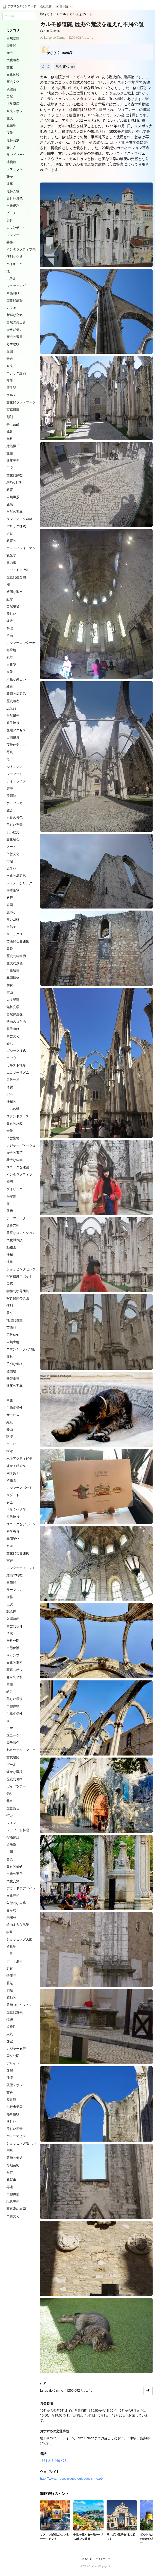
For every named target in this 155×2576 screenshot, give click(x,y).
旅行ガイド (48, 14)
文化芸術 (12, 1896)
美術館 (11, 796)
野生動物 (12, 344)
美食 (9, 220)
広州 (9, 1852)
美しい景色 (14, 198)
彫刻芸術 (12, 2165)
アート (11, 847)
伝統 (9, 2019)
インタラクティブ (19, 1174)
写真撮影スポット (19, 1276)
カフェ (11, 308)
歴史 (9, 53)
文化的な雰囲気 (17, 1553)
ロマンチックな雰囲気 (22, 1349)
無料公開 (12, 1641)
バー (9, 1094)
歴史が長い (14, 329)
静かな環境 (14, 1772)
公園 (9, 905)
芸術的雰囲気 (16, 694)
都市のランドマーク (21, 1750)
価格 (9, 1597)
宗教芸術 (12, 1080)
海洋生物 (12, 890)
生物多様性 (14, 1408)
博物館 (11, 162)
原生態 (11, 388)
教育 (9, 490)
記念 (9, 599)
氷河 (9, 1546)
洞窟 (9, 1990)
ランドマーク (16, 155)
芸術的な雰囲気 (17, 941)
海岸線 (11, 1196)
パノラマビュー (17, 2136)
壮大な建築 (14, 1160)
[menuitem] (19, 5)
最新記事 (87, 2559)
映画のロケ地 (16, 1021)
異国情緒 (12, 978)
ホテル (11, 278)
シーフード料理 (17, 1830)
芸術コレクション (19, 2005)
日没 (9, 468)
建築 (9, 184)
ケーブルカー (16, 803)
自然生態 (12, 1342)
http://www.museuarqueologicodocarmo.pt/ (71, 2478)
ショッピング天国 (19, 1939)
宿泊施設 (12, 1837)
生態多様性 (14, 1713)
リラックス (14, 934)
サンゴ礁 (12, 919)
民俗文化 (12, 2216)
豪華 (9, 657)
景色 (9, 359)
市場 (9, 861)
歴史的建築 (14, 300)
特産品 (11, 1976)
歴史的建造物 (16, 577)
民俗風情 (12, 2194)
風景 (9, 431)
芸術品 (11, 1327)
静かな (11, 1910)
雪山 (9, 992)
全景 (9, 1131)
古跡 (9, 2092)
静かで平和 (14, 1677)
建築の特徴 (14, 1575)
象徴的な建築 (16, 1903)
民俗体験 (12, 1706)
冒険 (9, 949)
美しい (11, 614)
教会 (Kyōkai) (65, 66)
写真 (9, 752)
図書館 (11, 2100)
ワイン (11, 1823)
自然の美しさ (16, 322)
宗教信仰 (12, 1335)
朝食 (9, 985)
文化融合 (12, 839)
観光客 (11, 555)
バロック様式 (16, 526)
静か (9, 176)
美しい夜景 (14, 825)
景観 (9, 1684)
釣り (9, 1794)
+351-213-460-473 (53, 2461)
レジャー (12, 235)
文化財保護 (14, 1240)
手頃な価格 (14, 1364)
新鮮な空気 (14, 315)
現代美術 (12, 2201)
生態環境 (12, 970)
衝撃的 (11, 1582)
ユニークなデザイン (21, 1524)
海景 (9, 672)
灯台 (9, 1815)
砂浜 (9, 1043)
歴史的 (11, 45)
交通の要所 (14, 1874)
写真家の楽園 (16, 2209)
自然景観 (12, 38)
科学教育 (12, 1531)
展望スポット (16, 2085)
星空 (9, 1313)
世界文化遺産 (16, 1509)
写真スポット (16, 1670)
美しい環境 (14, 1699)
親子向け (12, 1029)
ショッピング (16, 286)
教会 (9, 810)
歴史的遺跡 (14, 1153)
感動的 (11, 1998)
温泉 (9, 504)
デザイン (12, 2063)
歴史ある (12, 1808)
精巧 (9, 1182)
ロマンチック (16, 227)
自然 (9, 96)
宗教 (9, 2151)
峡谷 (9, 1692)
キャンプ (12, 1655)
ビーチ (11, 213)
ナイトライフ (16, 781)
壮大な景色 (14, 963)
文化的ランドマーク (21, 402)
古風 (9, 1954)
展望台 (11, 89)
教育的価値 (14, 1866)
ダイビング (14, 1189)
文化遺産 (12, 60)
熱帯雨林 (12, 1378)
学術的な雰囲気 (17, 1291)
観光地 (11, 125)
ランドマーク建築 (19, 519)
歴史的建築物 (16, 956)
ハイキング (14, 264)
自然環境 (12, 606)
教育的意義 (14, 1123)
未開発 (11, 1917)
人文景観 (12, 1000)
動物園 (11, 1247)
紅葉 (9, 686)
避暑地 (11, 650)
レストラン (14, 169)
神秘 (9, 1255)
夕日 (9, 533)
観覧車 (11, 2180)
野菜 (9, 1968)
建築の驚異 (14, 1386)
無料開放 (12, 140)
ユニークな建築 (17, 1167)
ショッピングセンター (22, 1269)
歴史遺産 (12, 701)
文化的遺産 (14, 1662)
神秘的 (11, 1102)
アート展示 (14, 1961)
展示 (9, 1211)
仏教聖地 (12, 1138)
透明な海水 (14, 592)
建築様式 (12, 446)
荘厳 (9, 1983)
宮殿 (9, 1560)
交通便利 (12, 206)
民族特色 (12, 1743)
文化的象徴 (14, 475)
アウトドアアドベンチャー (25, 1888)
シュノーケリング (19, 883)
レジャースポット (19, 1488)
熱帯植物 (12, 2114)
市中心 (11, 1058)
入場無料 (12, 1619)
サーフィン (14, 1590)
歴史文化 (12, 82)
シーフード (14, 774)
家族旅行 (12, 1517)
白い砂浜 (12, 1109)
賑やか (11, 912)
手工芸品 (12, 424)
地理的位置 (14, 1320)
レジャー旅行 (16, 2049)
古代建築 (12, 1757)
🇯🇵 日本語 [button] (65, 6)
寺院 (9, 2070)
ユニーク (12, 1735)
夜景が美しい (16, 745)
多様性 (11, 2027)
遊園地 (11, 1371)
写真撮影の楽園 (17, 1298)
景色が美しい (16, 679)
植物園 (11, 1480)
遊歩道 (11, 1845)
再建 (9, 2187)
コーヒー (12, 1444)
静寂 (9, 621)
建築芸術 (12, 1225)
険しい (11, 2121)
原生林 (11, 868)
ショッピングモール (21, 2143)
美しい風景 (14, 2129)
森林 (9, 1357)
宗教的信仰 (14, 1626)
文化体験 (12, 74)
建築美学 (12, 461)
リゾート (12, 1495)
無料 (9, 439)
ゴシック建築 (16, 373)
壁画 (9, 635)
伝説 (9, 1604)
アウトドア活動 (17, 570)
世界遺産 (12, 104)
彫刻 (9, 417)
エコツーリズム (17, 1072)
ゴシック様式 (16, 1051)
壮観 (9, 453)
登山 (9, 1429)
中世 (9, 1728)
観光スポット (16, 111)
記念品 (11, 708)
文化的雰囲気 (16, 876)
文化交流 (12, 1881)
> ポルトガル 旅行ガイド (74, 14)
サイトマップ (103, 2559)
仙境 (9, 2078)
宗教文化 (12, 1036)
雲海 (9, 788)
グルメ (11, 395)
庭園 (9, 351)
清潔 (9, 1633)
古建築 (11, 665)
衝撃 (9, 1932)
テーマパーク (16, 1218)
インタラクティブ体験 (22, 249)
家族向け (12, 293)
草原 (9, 1400)
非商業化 (12, 1539)
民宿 (9, 1284)
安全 (9, 1502)
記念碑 (11, 1611)
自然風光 (12, 716)
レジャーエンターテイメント (27, 643)
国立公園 (12, 2056)
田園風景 (12, 737)
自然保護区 (14, 1014)
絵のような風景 (17, 1925)
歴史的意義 (14, 2012)
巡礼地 (11, 1947)
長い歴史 (12, 832)
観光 (9, 366)
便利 (9, 1306)
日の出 (11, 563)
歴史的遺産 (14, 337)
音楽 (9, 1859)
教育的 (11, 541)
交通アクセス (16, 730)
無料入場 (12, 191)
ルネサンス (14, 766)
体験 (9, 1087)
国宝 (9, 2041)
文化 (9, 67)
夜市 (9, 2172)
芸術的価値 (14, 2158)
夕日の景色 (14, 817)
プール (11, 1764)
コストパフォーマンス (22, 548)
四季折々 (12, 1473)
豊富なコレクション (21, 1233)
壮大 (9, 118)
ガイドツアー (16, 1786)
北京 (9, 1801)
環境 (9, 1437)
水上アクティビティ (21, 1458)
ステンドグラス (17, 1116)
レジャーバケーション (22, 1145)
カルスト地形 (16, 1065)
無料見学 (12, 1007)
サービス (12, 1415)
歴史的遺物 (14, 1779)
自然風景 (12, 497)
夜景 (9, 133)
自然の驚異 (14, 512)
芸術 (9, 242)
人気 (9, 2034)
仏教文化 (12, 854)
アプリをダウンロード (19, 6)
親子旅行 (12, 723)
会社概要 (45, 6)
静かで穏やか (16, 1466)
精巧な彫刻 (14, 482)
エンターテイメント (21, 1568)
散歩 (9, 380)
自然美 (11, 927)
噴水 (9, 1451)
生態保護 (12, 1648)
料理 (9, 628)
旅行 (9, 898)
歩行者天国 (14, 2107)
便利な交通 (14, 257)
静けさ (11, 147)
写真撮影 (12, 410)
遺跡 (9, 1262)
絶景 (9, 1422)
